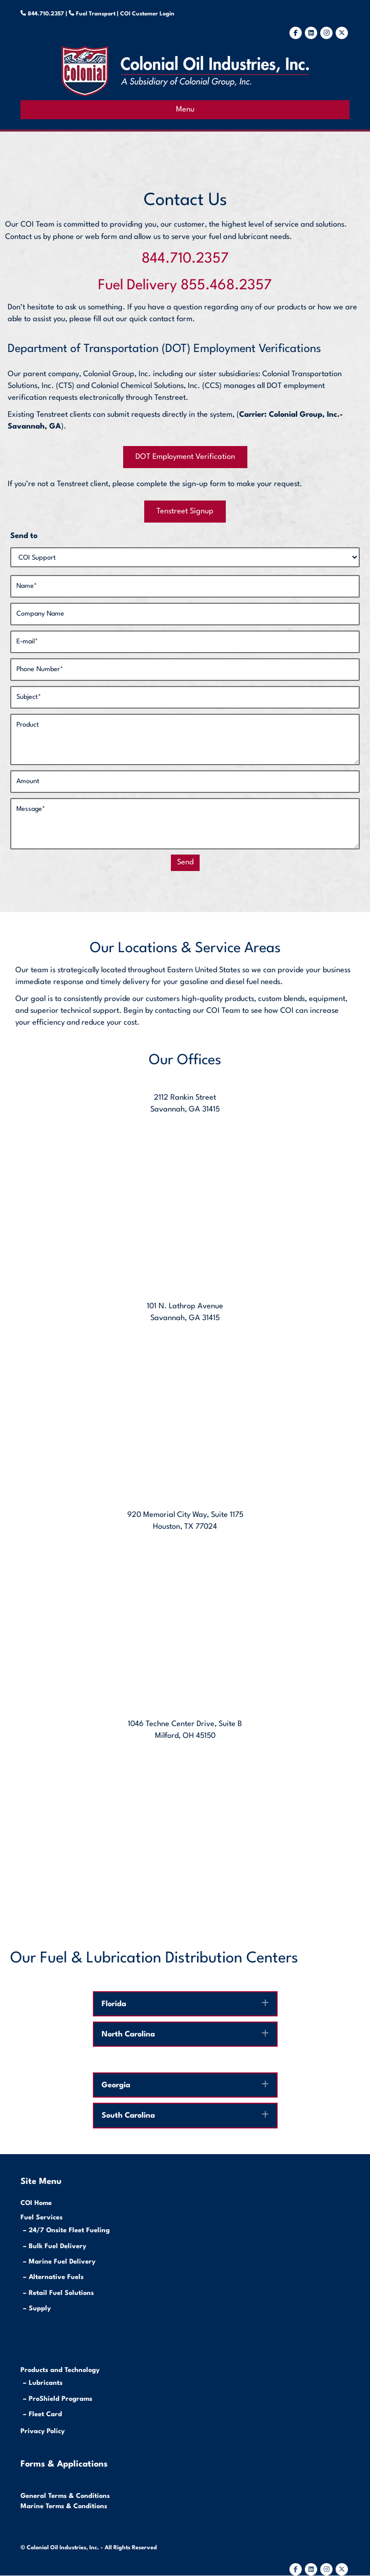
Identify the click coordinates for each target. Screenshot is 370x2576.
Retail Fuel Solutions (61, 2293)
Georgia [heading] (116, 2085)
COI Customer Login (146, 14)
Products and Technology (60, 2370)
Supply (40, 2308)
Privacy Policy (43, 2431)
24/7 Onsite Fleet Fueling (69, 2230)
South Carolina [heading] (128, 2116)
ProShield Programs (60, 2399)
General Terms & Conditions (65, 2496)
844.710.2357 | (52, 14)
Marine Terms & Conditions (64, 2506)
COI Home (36, 2203)
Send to (23, 536)
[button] (265, 2003)
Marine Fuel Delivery (62, 2261)
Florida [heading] (114, 2004)
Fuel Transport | (97, 14)
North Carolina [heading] (128, 2034)
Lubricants (46, 2383)
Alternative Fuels (56, 2277)
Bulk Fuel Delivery (57, 2246)
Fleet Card (45, 2414)
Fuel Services (42, 2217)
